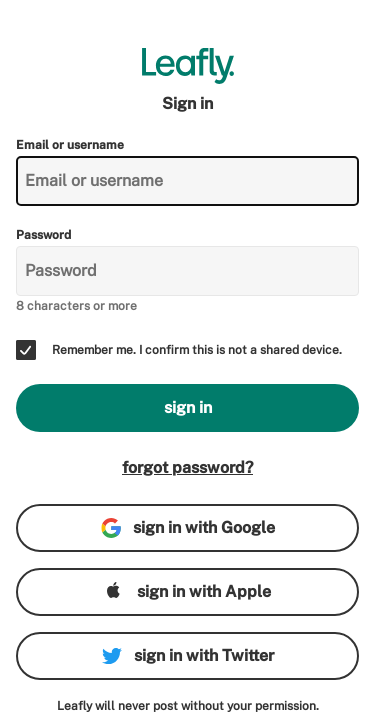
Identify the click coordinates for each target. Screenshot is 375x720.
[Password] (187, 271)
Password (43, 235)
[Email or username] (187, 181)
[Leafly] (187, 66)
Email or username (70, 145)
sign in (188, 407)
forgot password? (187, 467)
